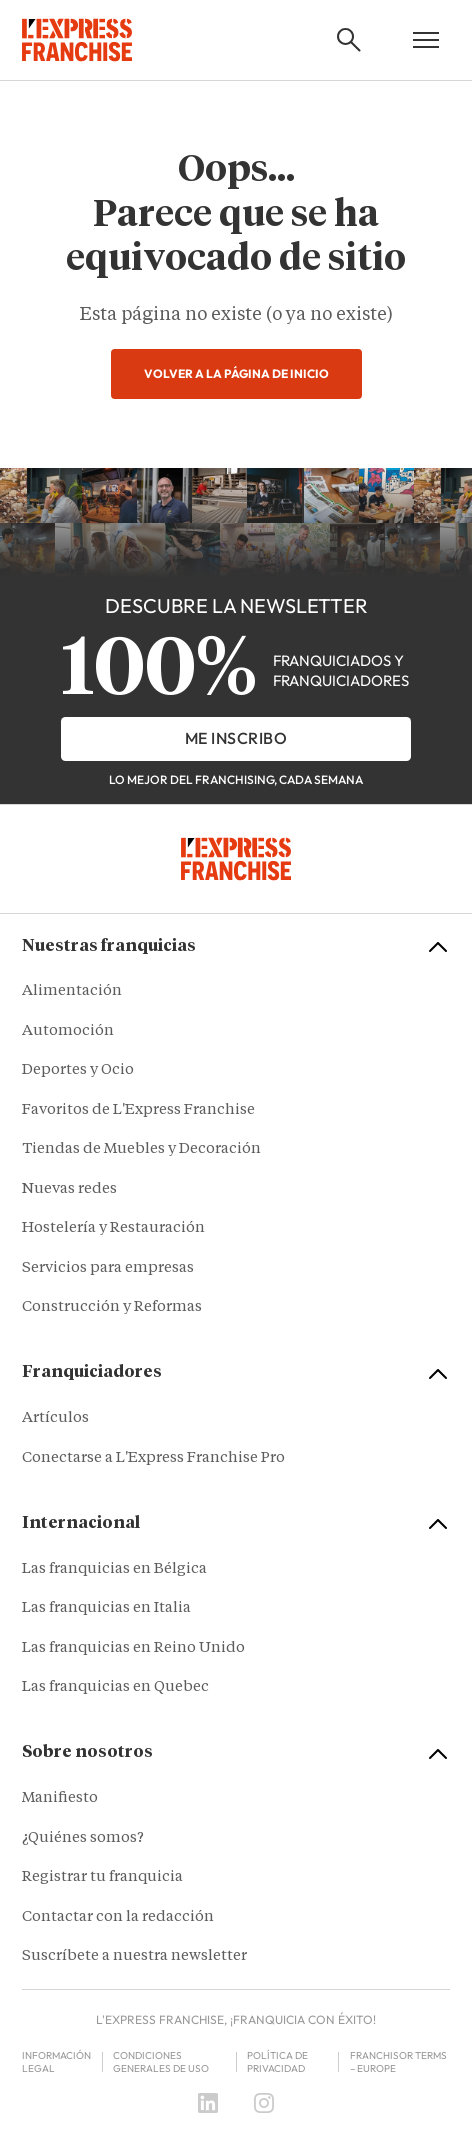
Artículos (55, 1418)
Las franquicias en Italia (106, 1608)
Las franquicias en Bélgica (114, 1569)
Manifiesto (60, 1798)
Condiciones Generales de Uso (161, 2062)
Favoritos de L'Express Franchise (138, 1110)
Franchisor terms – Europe (398, 2062)
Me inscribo (236, 738)
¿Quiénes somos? (83, 1838)
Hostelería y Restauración (113, 1228)
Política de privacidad (277, 2062)
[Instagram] (264, 2103)
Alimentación (72, 991)
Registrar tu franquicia (102, 1877)
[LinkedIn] (208, 2103)
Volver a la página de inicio (236, 373)
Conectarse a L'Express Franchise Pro (153, 1458)
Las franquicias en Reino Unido (133, 1648)
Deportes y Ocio (78, 1070)
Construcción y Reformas (112, 1307)
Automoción (68, 1031)
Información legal (56, 2062)
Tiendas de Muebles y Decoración (141, 1149)
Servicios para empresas (108, 1268)
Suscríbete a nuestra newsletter (134, 1956)
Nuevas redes (69, 1189)
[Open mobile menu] (426, 40)
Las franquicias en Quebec (115, 1687)
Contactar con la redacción (118, 1917)
